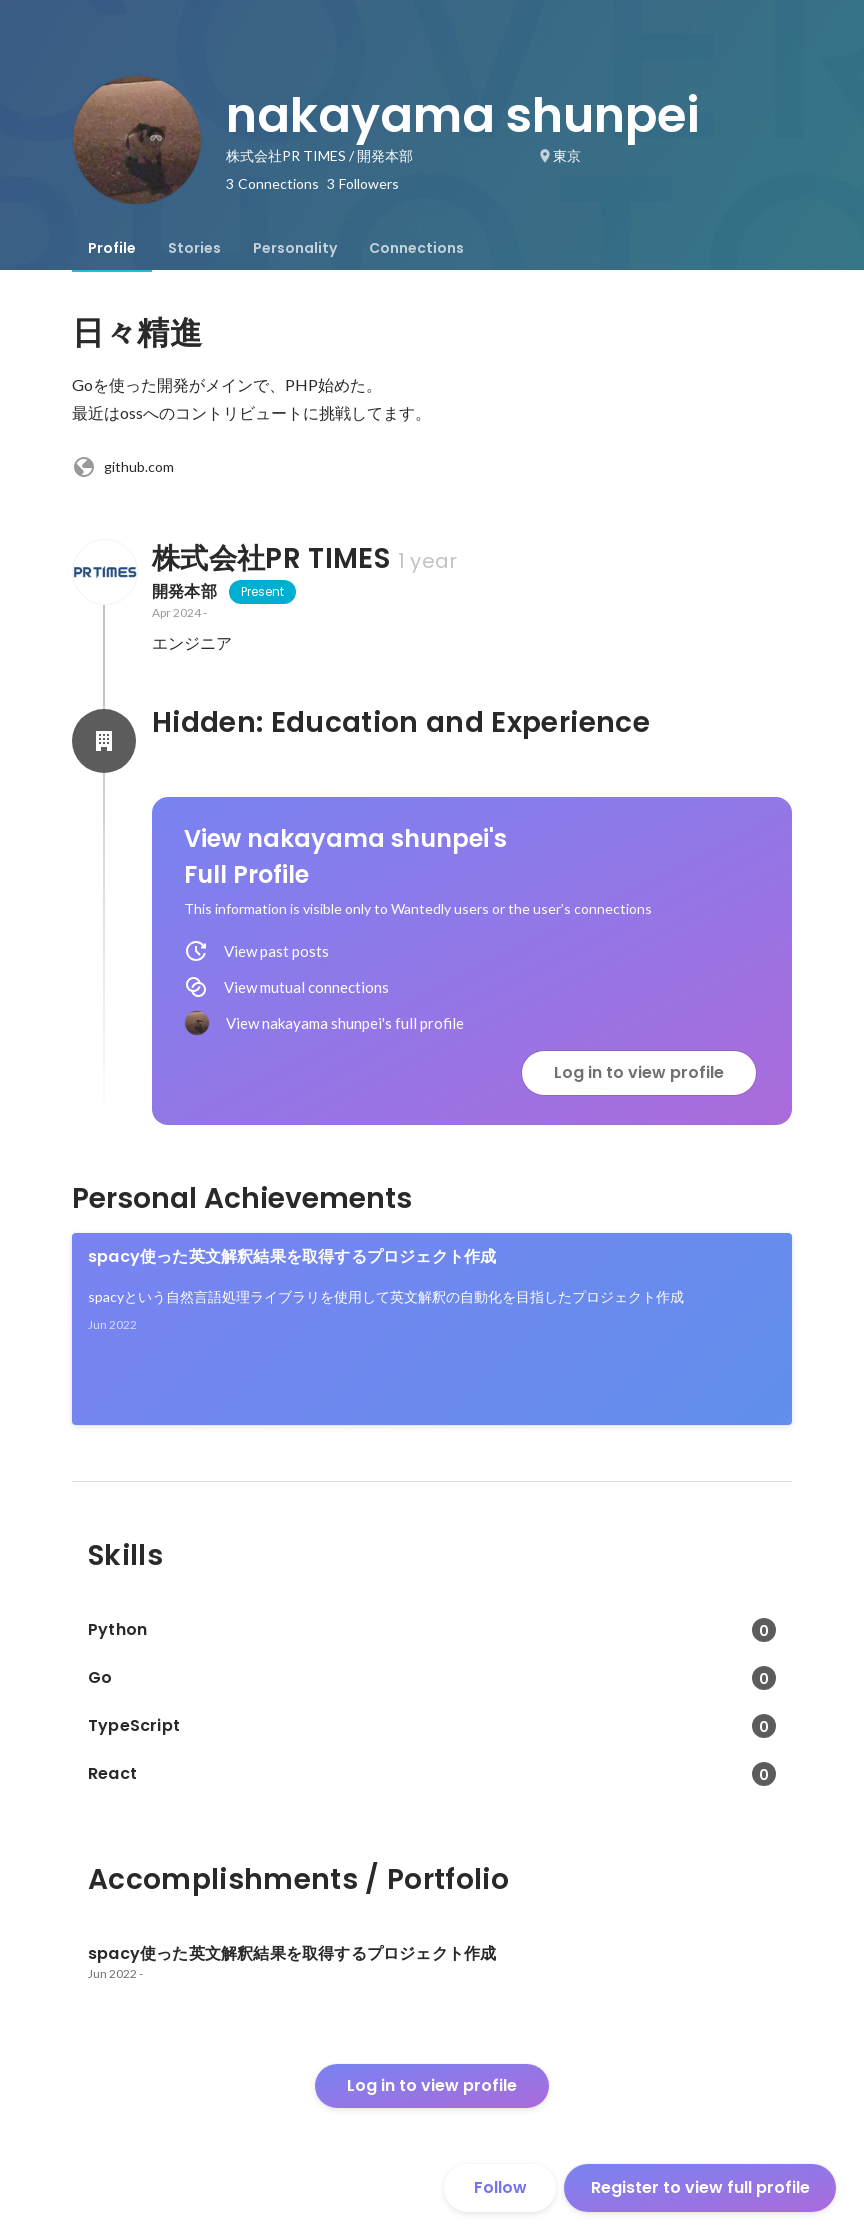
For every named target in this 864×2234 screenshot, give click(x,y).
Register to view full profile (700, 2187)
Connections (416, 248)
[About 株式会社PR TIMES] (104, 572)
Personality (295, 248)
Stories (194, 248)
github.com (123, 467)
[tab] (112, 248)
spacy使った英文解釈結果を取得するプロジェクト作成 (292, 1256)
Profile (112, 248)
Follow (500, 2187)
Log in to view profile (639, 1072)
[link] (432, 1329)
